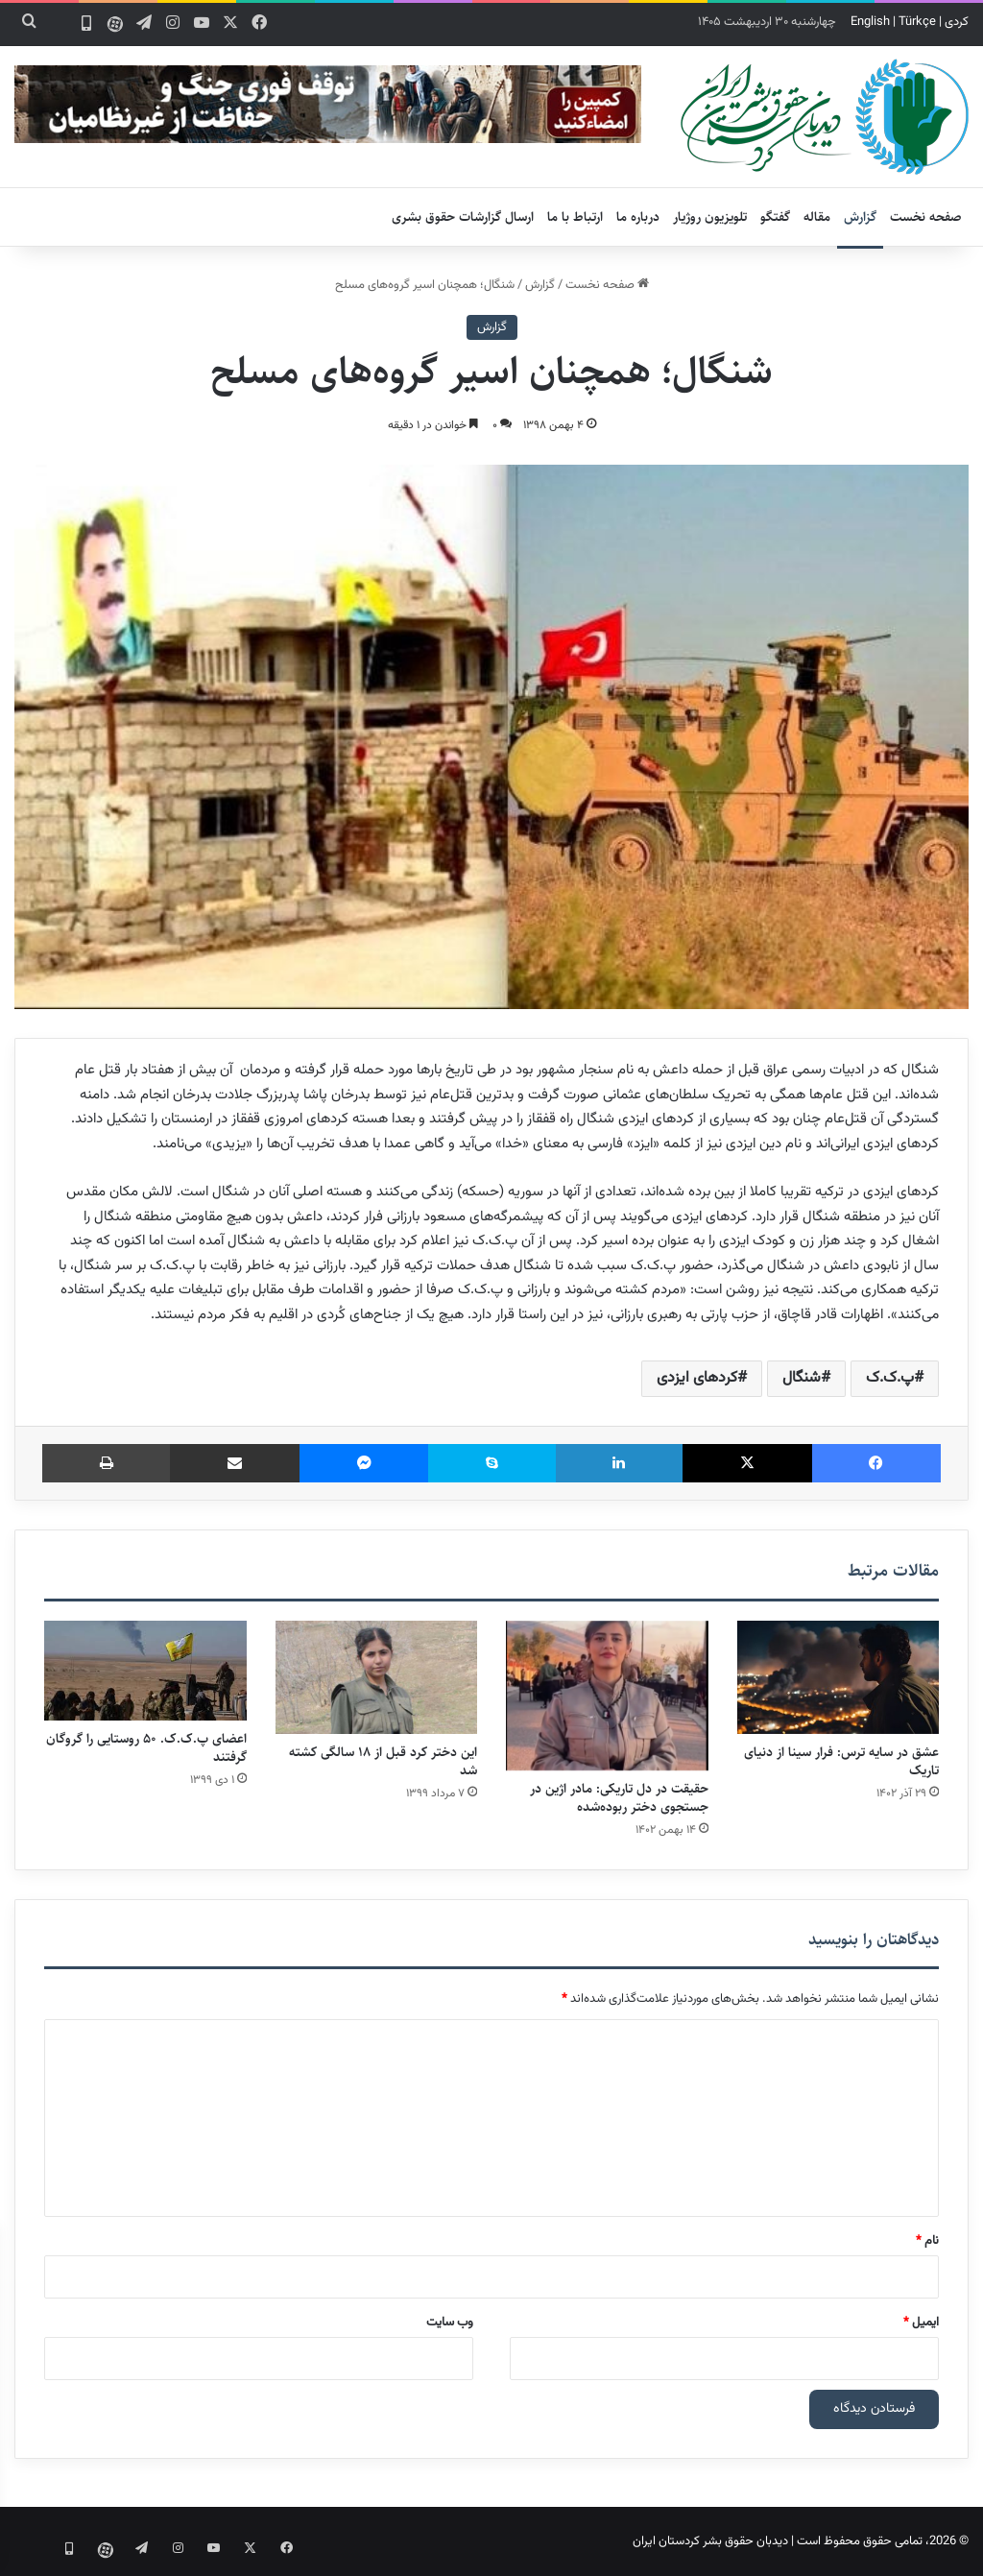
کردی (957, 22)
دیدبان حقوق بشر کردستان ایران (710, 2541)
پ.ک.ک (890, 1378)
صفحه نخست (926, 217)
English (870, 22)
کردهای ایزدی (697, 1378)
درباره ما (637, 217)
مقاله (816, 217)
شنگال (801, 1378)
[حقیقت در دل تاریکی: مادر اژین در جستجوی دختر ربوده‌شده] (607, 1695)
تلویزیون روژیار (710, 217)
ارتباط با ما (575, 217)
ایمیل (921, 2322)
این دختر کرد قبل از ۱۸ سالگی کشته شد (383, 1761)
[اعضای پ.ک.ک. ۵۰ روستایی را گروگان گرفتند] (145, 1671)
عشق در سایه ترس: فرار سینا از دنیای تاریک (841, 1761)
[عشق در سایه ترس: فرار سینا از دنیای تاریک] (838, 1678)
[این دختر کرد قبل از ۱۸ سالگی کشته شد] (377, 1678)
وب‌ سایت (449, 2322)
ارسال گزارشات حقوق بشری (463, 217)
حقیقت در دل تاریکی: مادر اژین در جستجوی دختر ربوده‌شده (619, 1798)
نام (927, 2241)
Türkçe (917, 22)
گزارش (860, 217)
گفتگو (775, 217)
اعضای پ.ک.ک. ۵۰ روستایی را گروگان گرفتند (146, 1748)
